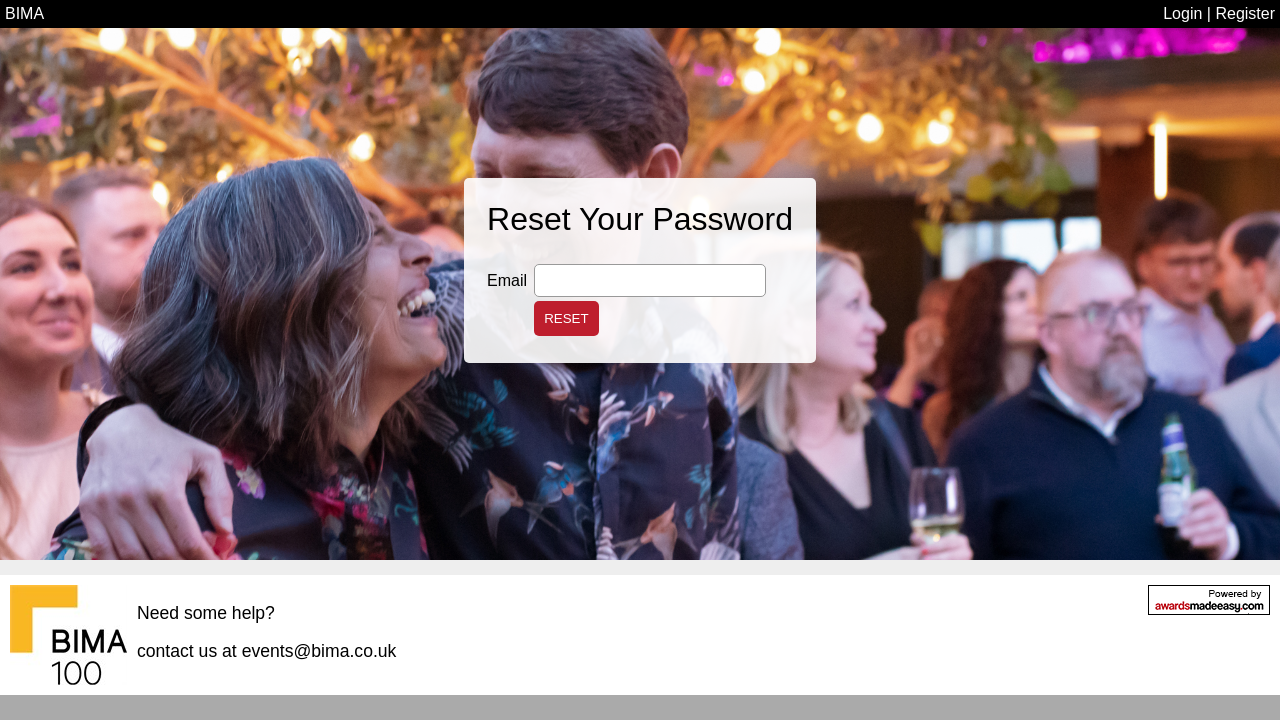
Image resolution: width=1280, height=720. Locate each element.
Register (1245, 13)
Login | (1189, 13)
